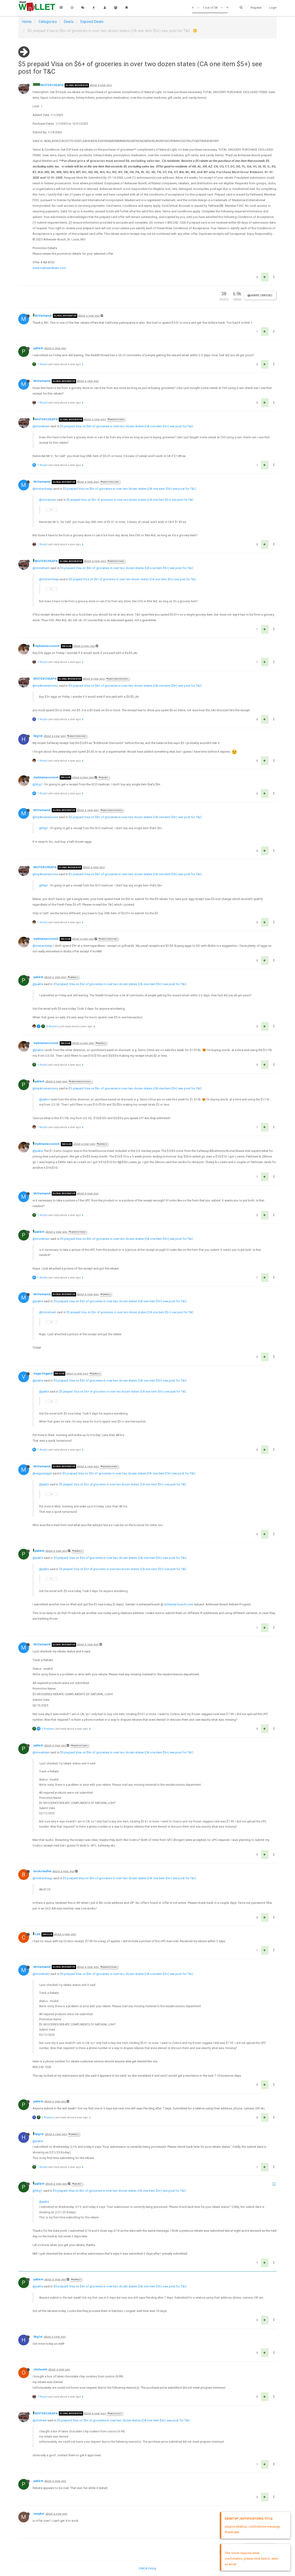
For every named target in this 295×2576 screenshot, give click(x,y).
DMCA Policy (147, 2568)
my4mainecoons (46, 646)
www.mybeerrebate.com (49, 268)
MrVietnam (42, 315)
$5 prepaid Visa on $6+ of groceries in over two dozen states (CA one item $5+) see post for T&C (126, 426)
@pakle (73, 977)
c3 (36, 1934)
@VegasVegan (109, 1467)
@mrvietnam (41, 426)
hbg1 (36, 736)
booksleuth (41, 1871)
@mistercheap (42, 488)
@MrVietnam (116, 419)
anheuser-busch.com (178, 1604)
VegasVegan (41, 1373)
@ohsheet (114, 2414)
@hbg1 (103, 777)
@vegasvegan (42, 1473)
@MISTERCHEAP (110, 482)
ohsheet (39, 2369)
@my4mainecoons (117, 679)
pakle (37, 348)
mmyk (37, 2513)
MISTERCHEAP (51, 85)
